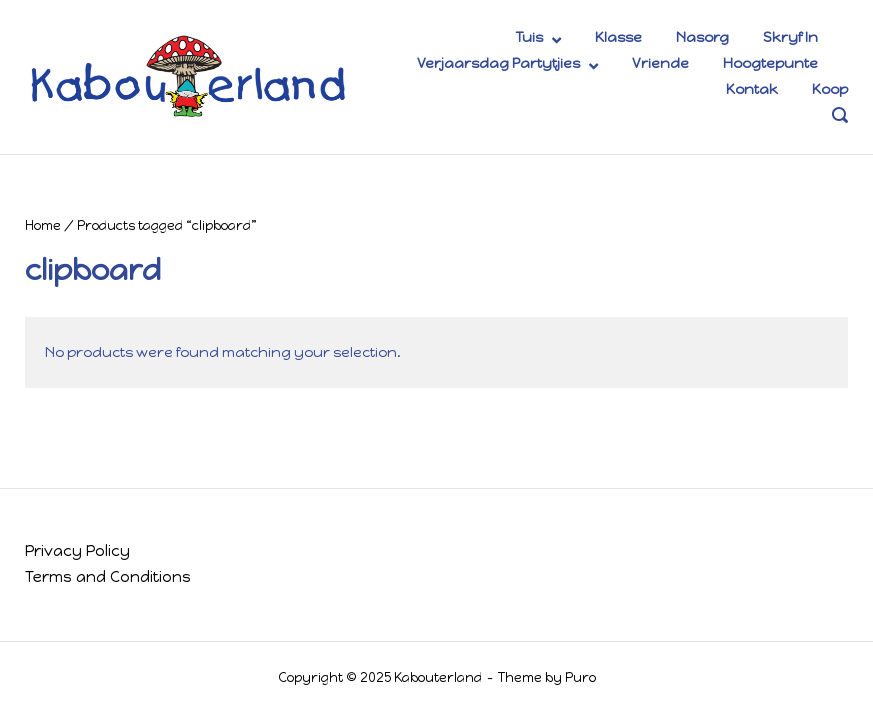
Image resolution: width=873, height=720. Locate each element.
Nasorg (702, 37)
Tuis (529, 37)
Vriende (660, 63)
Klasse (618, 37)
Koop (830, 89)
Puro (580, 677)
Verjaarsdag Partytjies (498, 63)
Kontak (752, 89)
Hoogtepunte (770, 63)
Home (43, 225)
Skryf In (790, 37)
